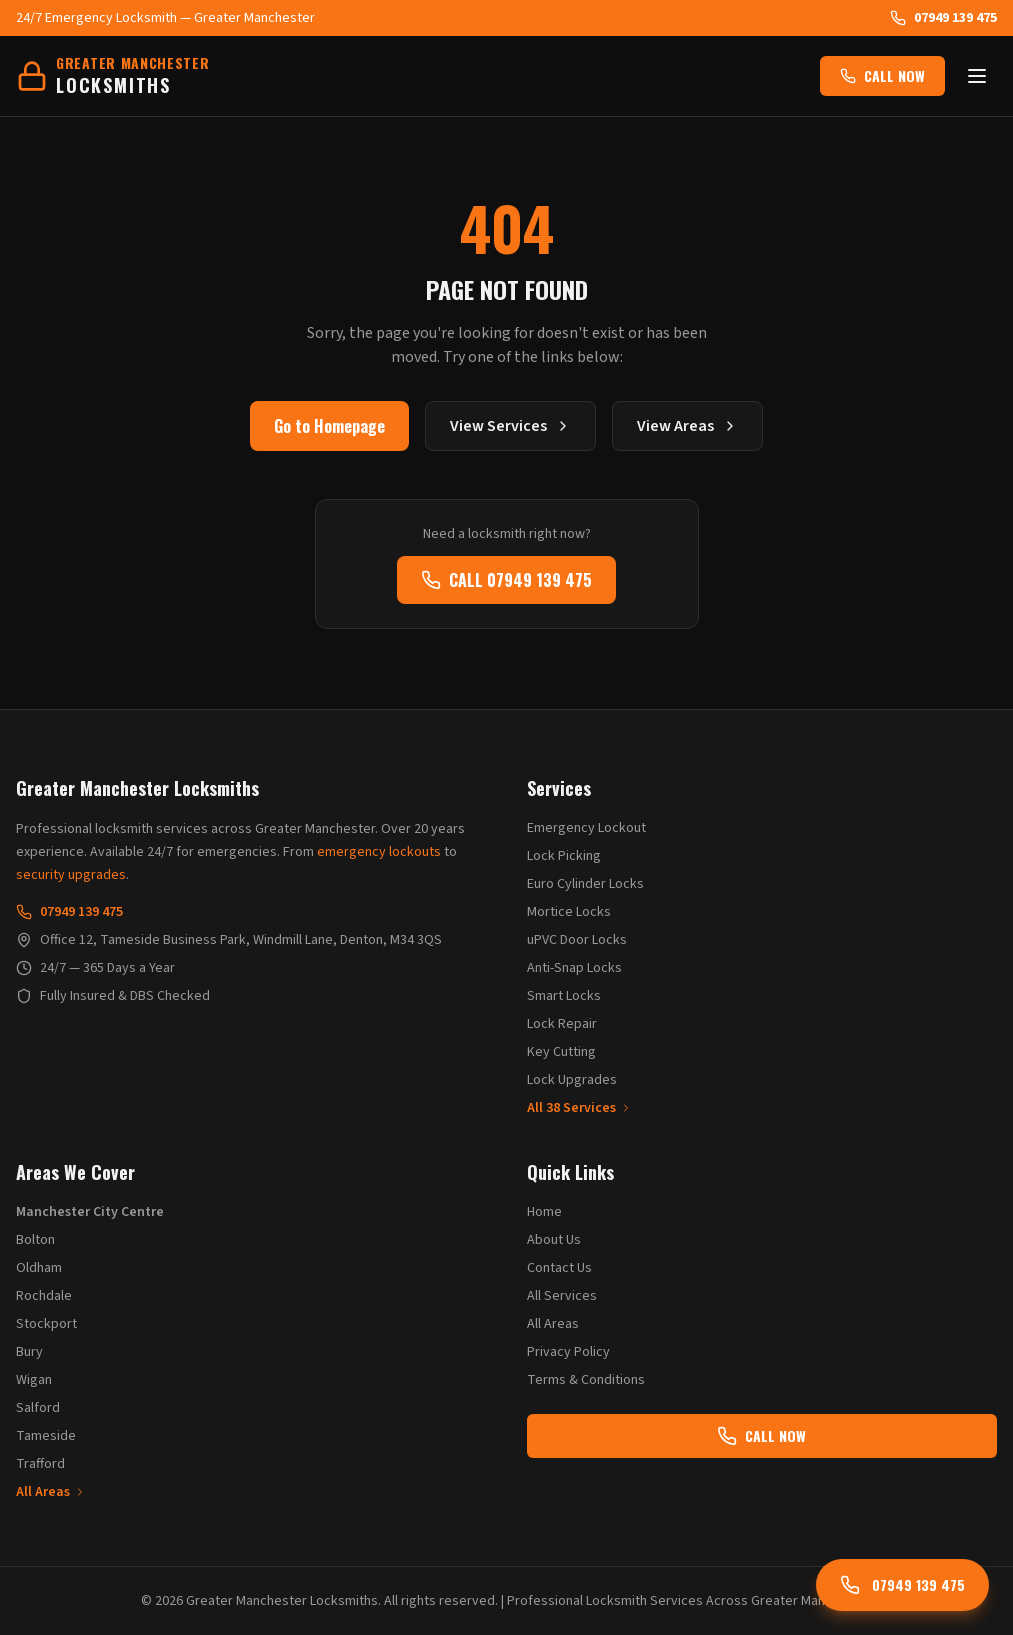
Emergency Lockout (586, 828)
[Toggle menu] (977, 76)
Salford (38, 1408)
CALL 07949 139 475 (506, 580)
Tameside (46, 1436)
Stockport (46, 1324)
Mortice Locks (569, 912)
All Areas (51, 1492)
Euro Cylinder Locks (585, 884)
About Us (554, 1240)
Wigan (34, 1380)
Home (544, 1212)
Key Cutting (561, 1052)
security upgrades (71, 875)
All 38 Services (579, 1108)
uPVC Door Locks (577, 940)
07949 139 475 (943, 18)
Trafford (40, 1464)
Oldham (39, 1268)
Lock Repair (562, 1024)
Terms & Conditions (586, 1380)
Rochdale (44, 1296)
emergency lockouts (379, 852)
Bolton (35, 1240)
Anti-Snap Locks (574, 968)
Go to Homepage (329, 426)
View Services (510, 426)
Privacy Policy (568, 1352)
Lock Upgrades (572, 1080)
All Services (562, 1296)
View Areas (687, 426)
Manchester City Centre (90, 1212)
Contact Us (559, 1268)
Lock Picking (564, 856)
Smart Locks (564, 996)
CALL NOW (882, 75)
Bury (29, 1352)
